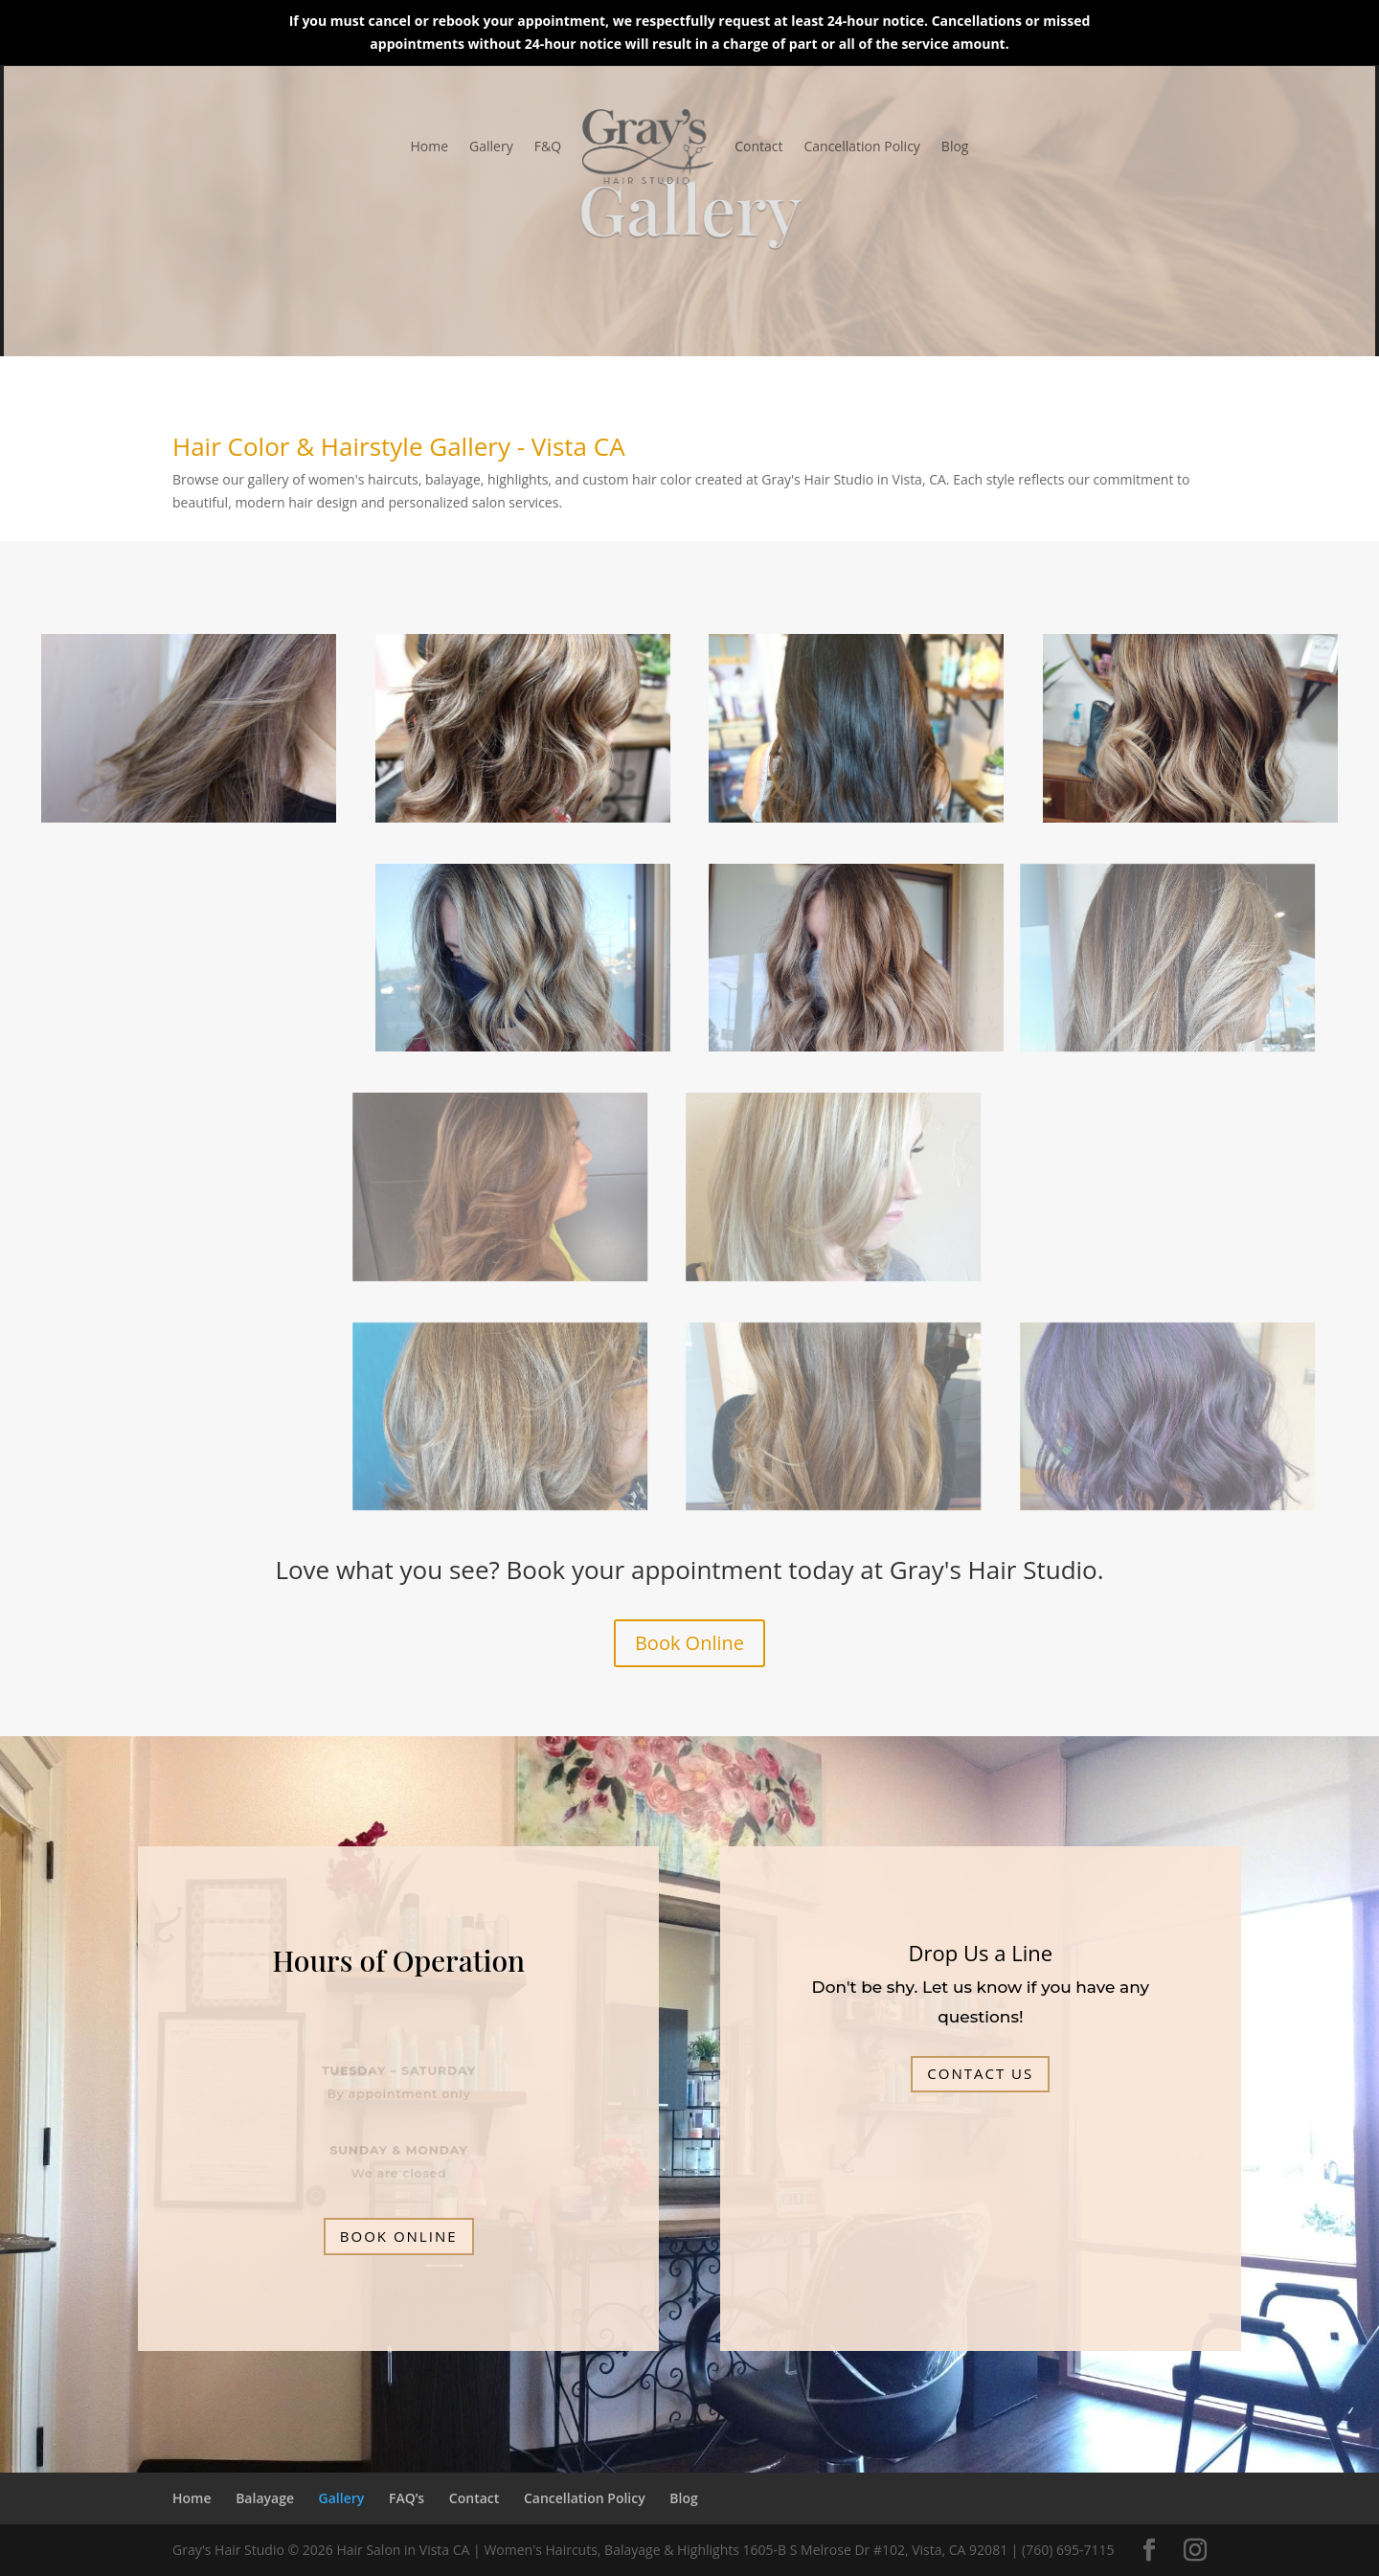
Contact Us (980, 2073)
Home (430, 146)
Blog (955, 146)
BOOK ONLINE (399, 2236)
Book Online (689, 1643)
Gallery (491, 146)
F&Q (547, 146)
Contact (758, 146)
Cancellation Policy (861, 146)
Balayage (265, 2498)
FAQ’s (406, 2498)
